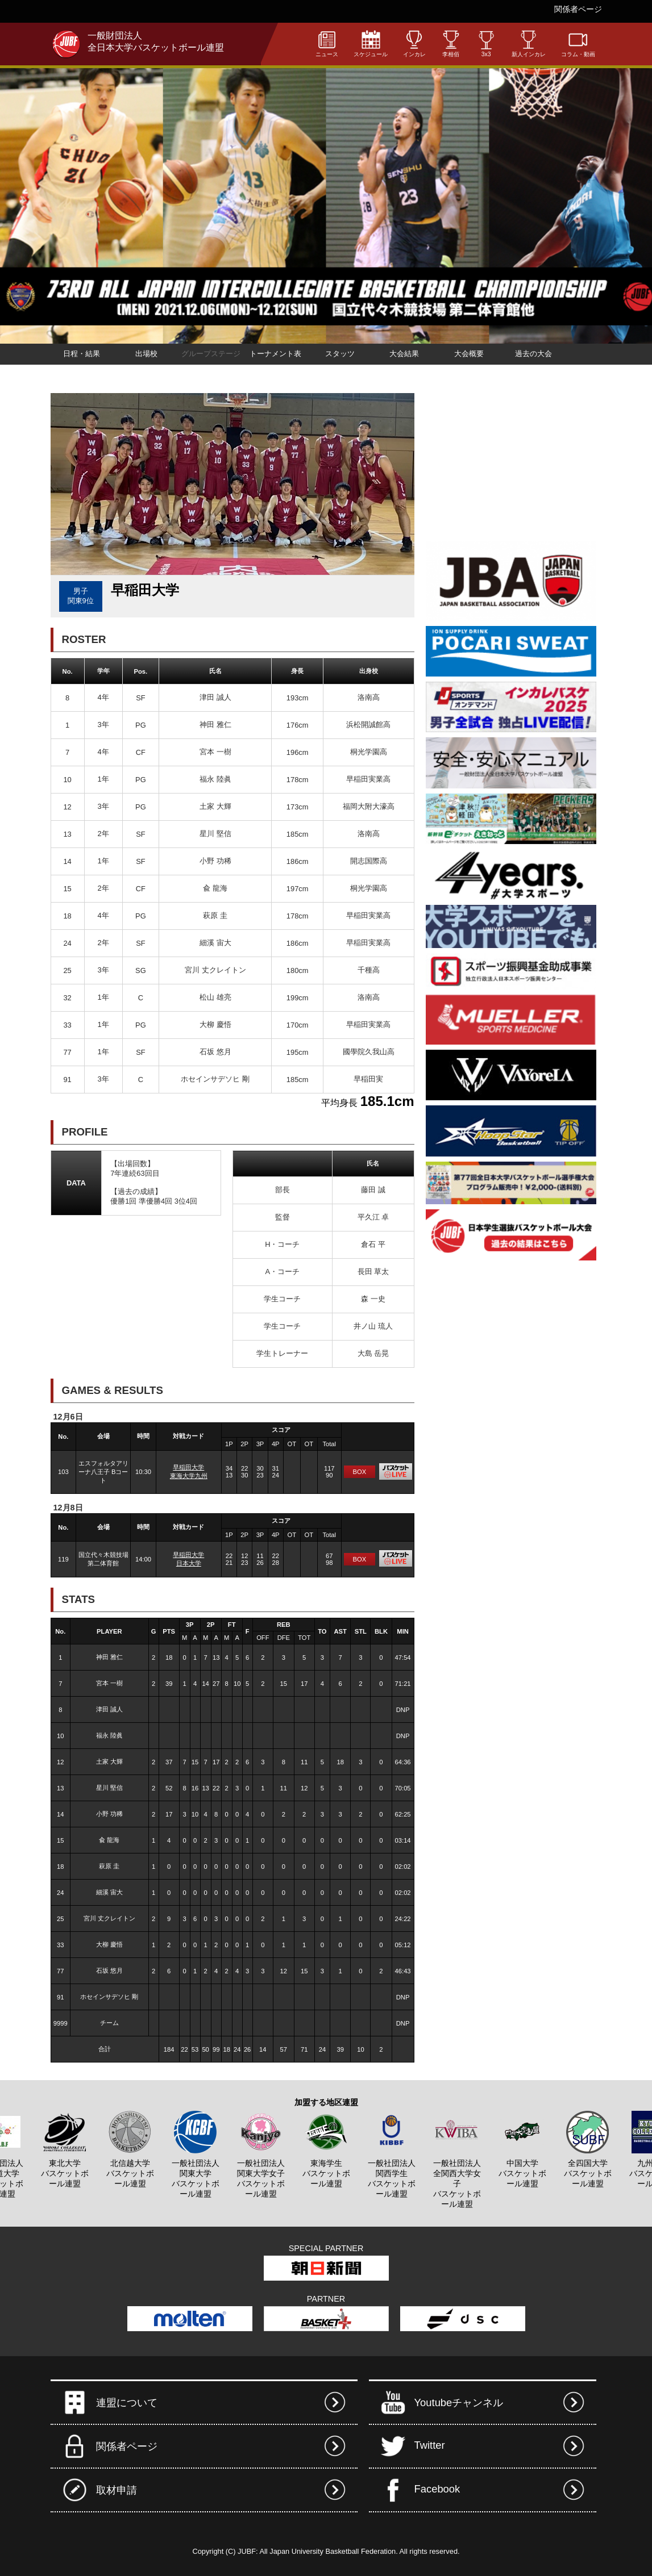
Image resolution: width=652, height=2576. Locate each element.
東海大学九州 (188, 1475)
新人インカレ (529, 43)
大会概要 (469, 353)
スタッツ (340, 353)
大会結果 (404, 353)
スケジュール (371, 43)
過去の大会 (533, 353)
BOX (360, 1471)
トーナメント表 (275, 353)
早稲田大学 (188, 1467)
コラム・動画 (578, 43)
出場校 (146, 353)
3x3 (486, 43)
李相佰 (451, 43)
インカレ (414, 43)
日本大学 (188, 1563)
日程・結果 (81, 353)
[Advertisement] (511, 464)
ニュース (326, 43)
